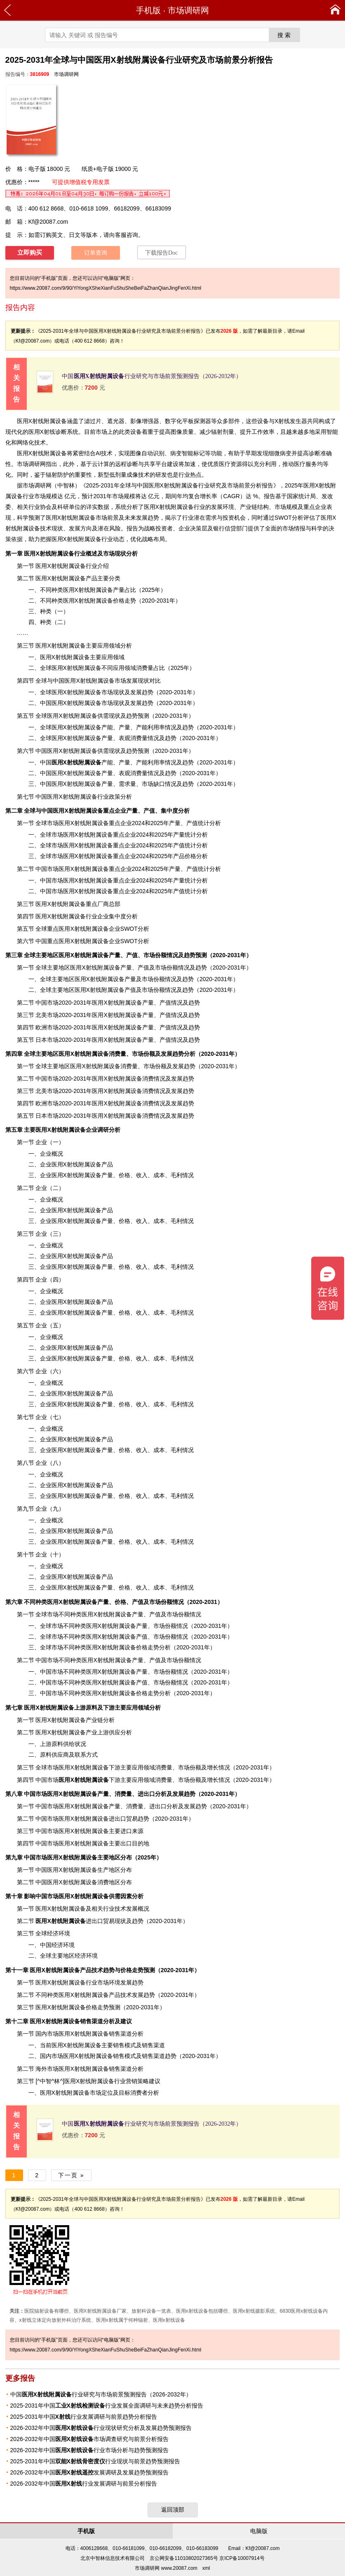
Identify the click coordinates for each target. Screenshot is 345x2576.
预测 (34, 517)
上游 (54, 1707)
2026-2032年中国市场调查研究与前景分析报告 (89, 2439)
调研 (40, 485)
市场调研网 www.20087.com (166, 2568)
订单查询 (95, 253)
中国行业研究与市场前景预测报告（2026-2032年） (152, 376)
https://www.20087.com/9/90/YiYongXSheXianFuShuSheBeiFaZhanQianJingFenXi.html (106, 288)
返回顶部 (172, 2509)
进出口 (69, 1921)
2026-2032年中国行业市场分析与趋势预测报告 (89, 2450)
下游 (89, 1779)
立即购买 (29, 252)
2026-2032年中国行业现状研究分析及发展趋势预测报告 (101, 2428)
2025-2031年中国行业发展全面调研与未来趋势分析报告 (106, 2405)
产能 (82, 762)
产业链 (94, 1720)
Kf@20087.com (48, 221)
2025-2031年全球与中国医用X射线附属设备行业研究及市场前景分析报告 (179, 485)
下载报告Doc (161, 253)
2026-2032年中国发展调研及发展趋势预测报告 (89, 2472)
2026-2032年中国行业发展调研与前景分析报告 (83, 2483)
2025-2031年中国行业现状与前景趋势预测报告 (95, 2461)
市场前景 (107, 517)
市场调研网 (188, 10)
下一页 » (71, 2175)
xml (206, 2568)
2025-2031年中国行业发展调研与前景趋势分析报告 (83, 2416)
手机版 (148, 10)
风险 (115, 528)
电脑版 (259, 2531)
